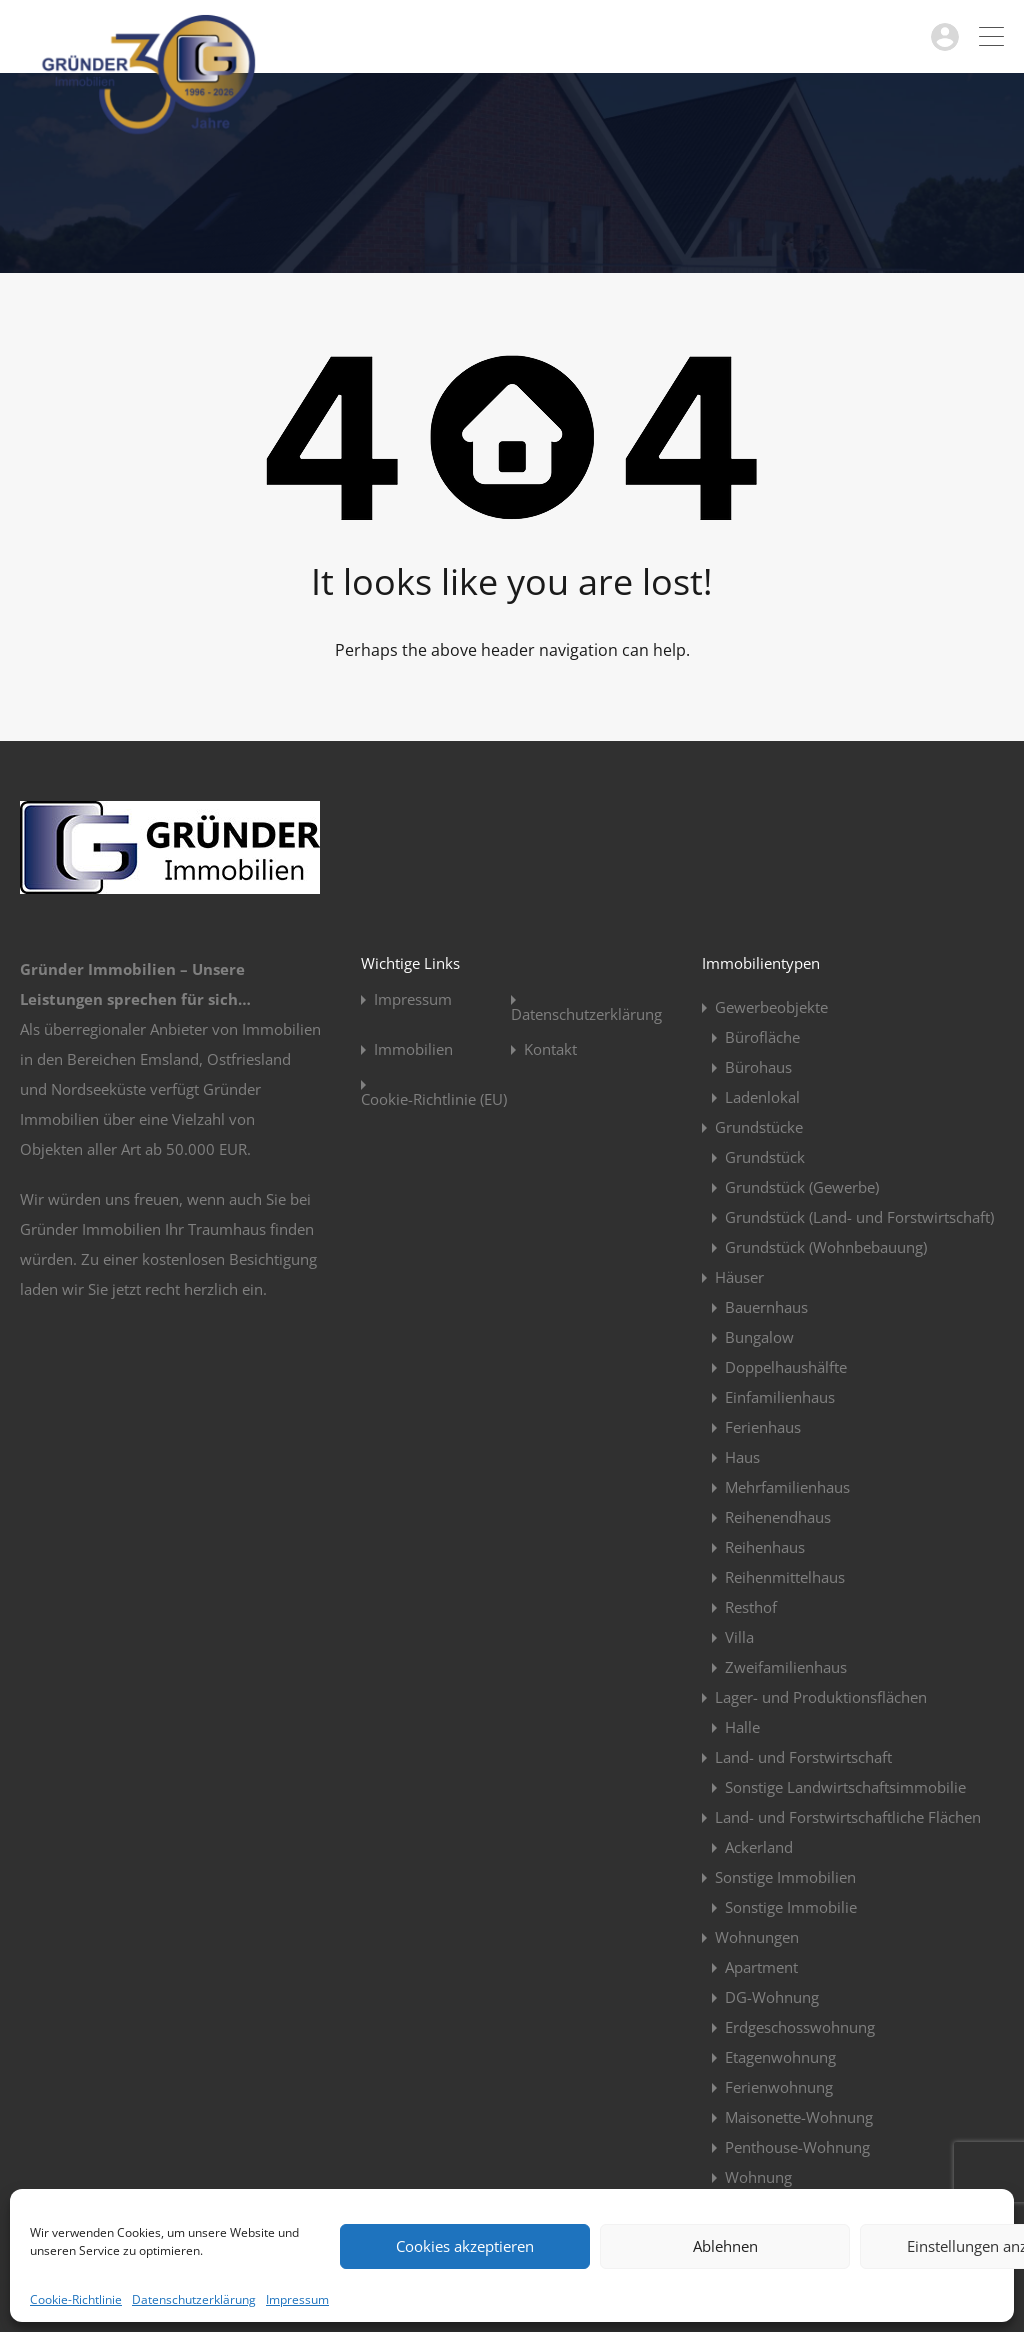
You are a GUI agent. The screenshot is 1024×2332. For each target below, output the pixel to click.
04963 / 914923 (865, 36)
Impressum (297, 2299)
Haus (742, 1457)
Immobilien (413, 1049)
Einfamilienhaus (780, 1397)
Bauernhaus (766, 1307)
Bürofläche (762, 1037)
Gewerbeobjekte (771, 1007)
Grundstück (765, 1157)
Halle (742, 1727)
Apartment (761, 1967)
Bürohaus (758, 1067)
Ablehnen (725, 2246)
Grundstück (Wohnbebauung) (826, 1247)
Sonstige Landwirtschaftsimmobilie (845, 1787)
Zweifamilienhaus (786, 1667)
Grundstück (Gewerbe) (802, 1187)
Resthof (751, 1607)
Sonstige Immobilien (785, 1877)
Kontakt (550, 1049)
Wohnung (758, 2177)
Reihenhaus (765, 1547)
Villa (739, 1637)
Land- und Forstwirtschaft (803, 1757)
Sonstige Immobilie (791, 1907)
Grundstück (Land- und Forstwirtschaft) (859, 1217)
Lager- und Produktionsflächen (821, 1697)
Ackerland (759, 1847)
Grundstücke (759, 1127)
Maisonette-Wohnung (799, 2117)
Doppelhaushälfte (786, 1367)
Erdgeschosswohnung (800, 2027)
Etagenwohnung (780, 2057)
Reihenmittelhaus (785, 1577)
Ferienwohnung (779, 2087)
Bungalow (759, 1337)
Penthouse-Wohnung (797, 2147)
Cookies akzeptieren (465, 2246)
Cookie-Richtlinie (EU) (434, 1099)
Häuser (739, 1277)
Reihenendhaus (778, 1517)
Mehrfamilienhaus (787, 1487)
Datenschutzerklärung (194, 2299)
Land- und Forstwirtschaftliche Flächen (848, 1817)
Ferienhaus (763, 1427)
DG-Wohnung (772, 1997)
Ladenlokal (762, 1097)
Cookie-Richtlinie (76, 2299)
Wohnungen (757, 1937)
